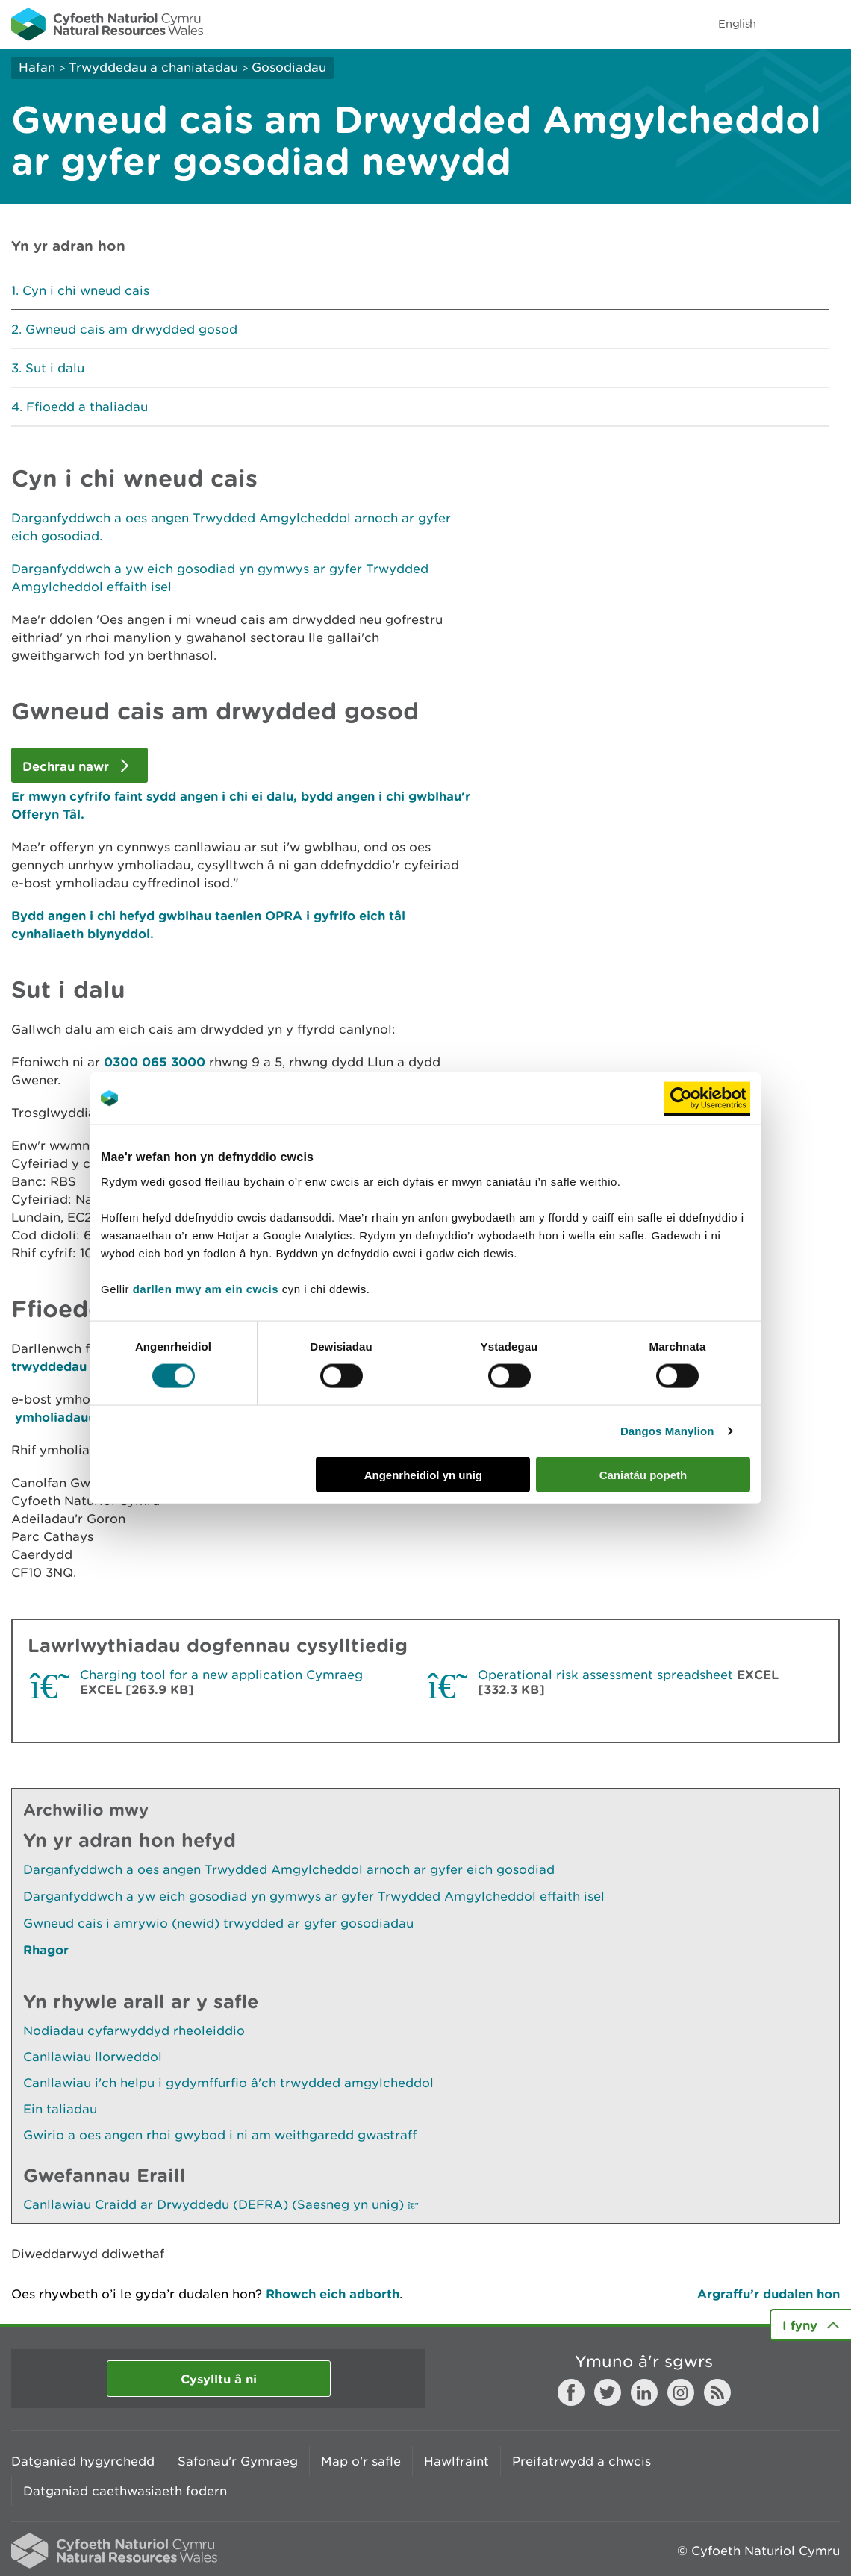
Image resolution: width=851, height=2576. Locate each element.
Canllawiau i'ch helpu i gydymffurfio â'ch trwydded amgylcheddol (228, 2082)
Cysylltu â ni (219, 2379)
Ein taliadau (60, 2108)
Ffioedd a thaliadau (87, 406)
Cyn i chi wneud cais (85, 290)
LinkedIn (644, 2392)
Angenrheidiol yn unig (423, 1474)
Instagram (680, 2392)
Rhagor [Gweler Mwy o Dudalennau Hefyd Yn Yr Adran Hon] (46, 1949)
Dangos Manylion (667, 1431)
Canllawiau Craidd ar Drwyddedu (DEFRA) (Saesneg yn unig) (221, 2204)
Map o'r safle (361, 2461)
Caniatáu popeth (643, 1474)
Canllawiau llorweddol (92, 2056)
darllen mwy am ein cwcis (205, 1288)
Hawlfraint (456, 2461)
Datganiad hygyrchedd (83, 2461)
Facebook (571, 2392)
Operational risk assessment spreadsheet (605, 1674)
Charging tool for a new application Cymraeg (221, 1674)
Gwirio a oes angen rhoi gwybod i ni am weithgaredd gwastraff (220, 2135)
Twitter (607, 2392)
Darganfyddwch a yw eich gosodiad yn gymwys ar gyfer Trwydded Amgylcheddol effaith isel (314, 1896)
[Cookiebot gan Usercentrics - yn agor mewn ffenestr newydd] (707, 1098)
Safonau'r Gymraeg (238, 2461)
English (737, 23)
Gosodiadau (289, 67)
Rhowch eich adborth (332, 2293)
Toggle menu (830, 24)
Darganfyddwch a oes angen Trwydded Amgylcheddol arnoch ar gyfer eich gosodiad (289, 1869)
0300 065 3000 (154, 1061)
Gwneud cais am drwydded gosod (131, 329)
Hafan (37, 67)
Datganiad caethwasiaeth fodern (125, 2490)
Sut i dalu (54, 367)
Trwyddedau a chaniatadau (153, 67)
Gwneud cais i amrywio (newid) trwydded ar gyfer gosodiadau (218, 1923)
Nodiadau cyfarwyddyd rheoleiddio (134, 2030)
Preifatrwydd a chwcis (581, 2461)
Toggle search (788, 24)
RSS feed (717, 2392)
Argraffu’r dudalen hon (768, 2293)
